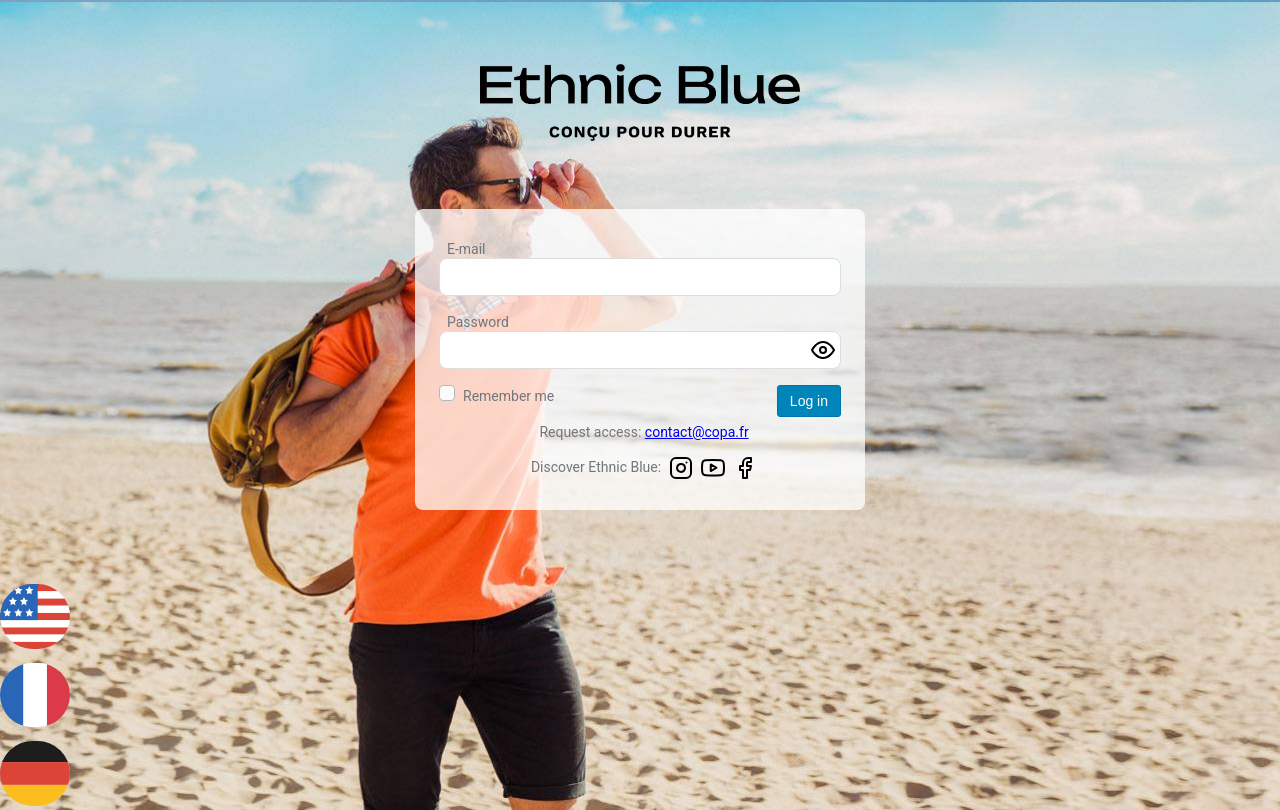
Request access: (643, 432)
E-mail (466, 249)
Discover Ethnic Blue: (644, 469)
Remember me (508, 396)
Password (478, 322)
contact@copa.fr (697, 432)
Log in (809, 401)
